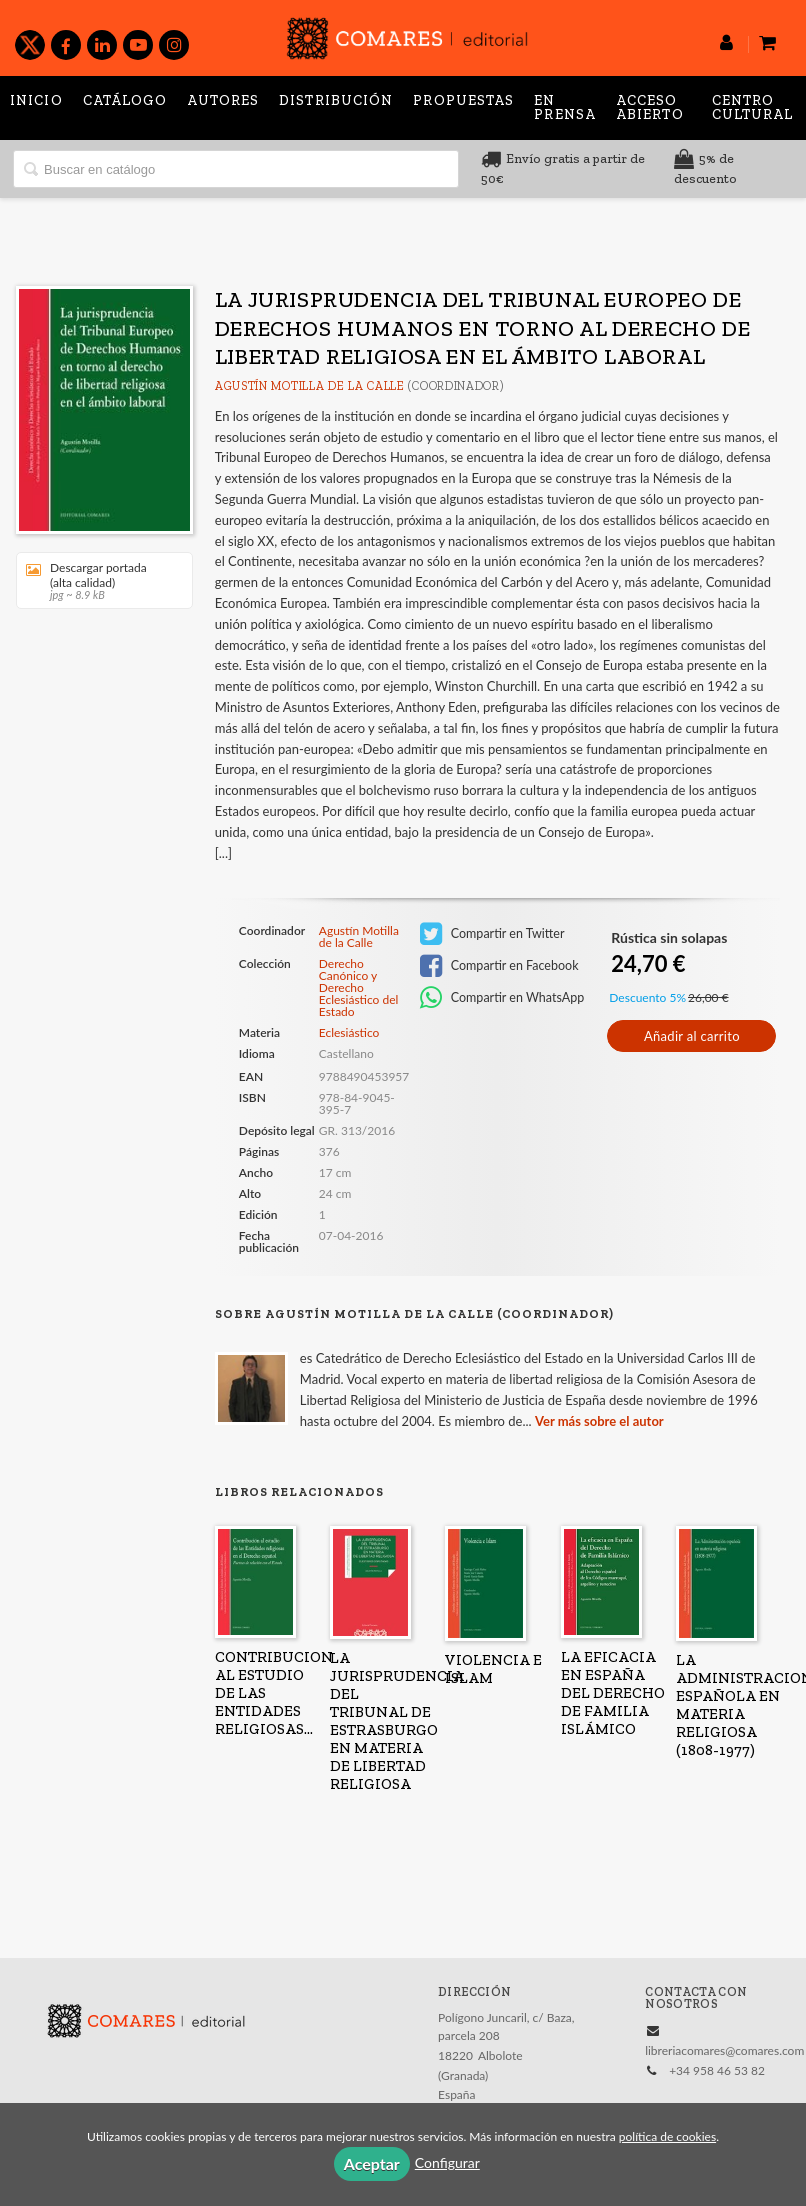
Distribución (336, 100)
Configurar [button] (447, 2162)
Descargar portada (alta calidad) (97, 580)
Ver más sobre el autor (599, 1421)
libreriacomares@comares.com (724, 2050)
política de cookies (667, 2136)
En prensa (565, 107)
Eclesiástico (349, 1032)
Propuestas (463, 100)
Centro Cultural (753, 107)
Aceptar (372, 2163)
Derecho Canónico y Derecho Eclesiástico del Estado (359, 988)
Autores (223, 100)
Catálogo (125, 100)
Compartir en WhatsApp (502, 998)
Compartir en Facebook (499, 966)
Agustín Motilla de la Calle (310, 386)
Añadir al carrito (692, 1036)
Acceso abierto (650, 107)
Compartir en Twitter (492, 934)
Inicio (36, 100)
